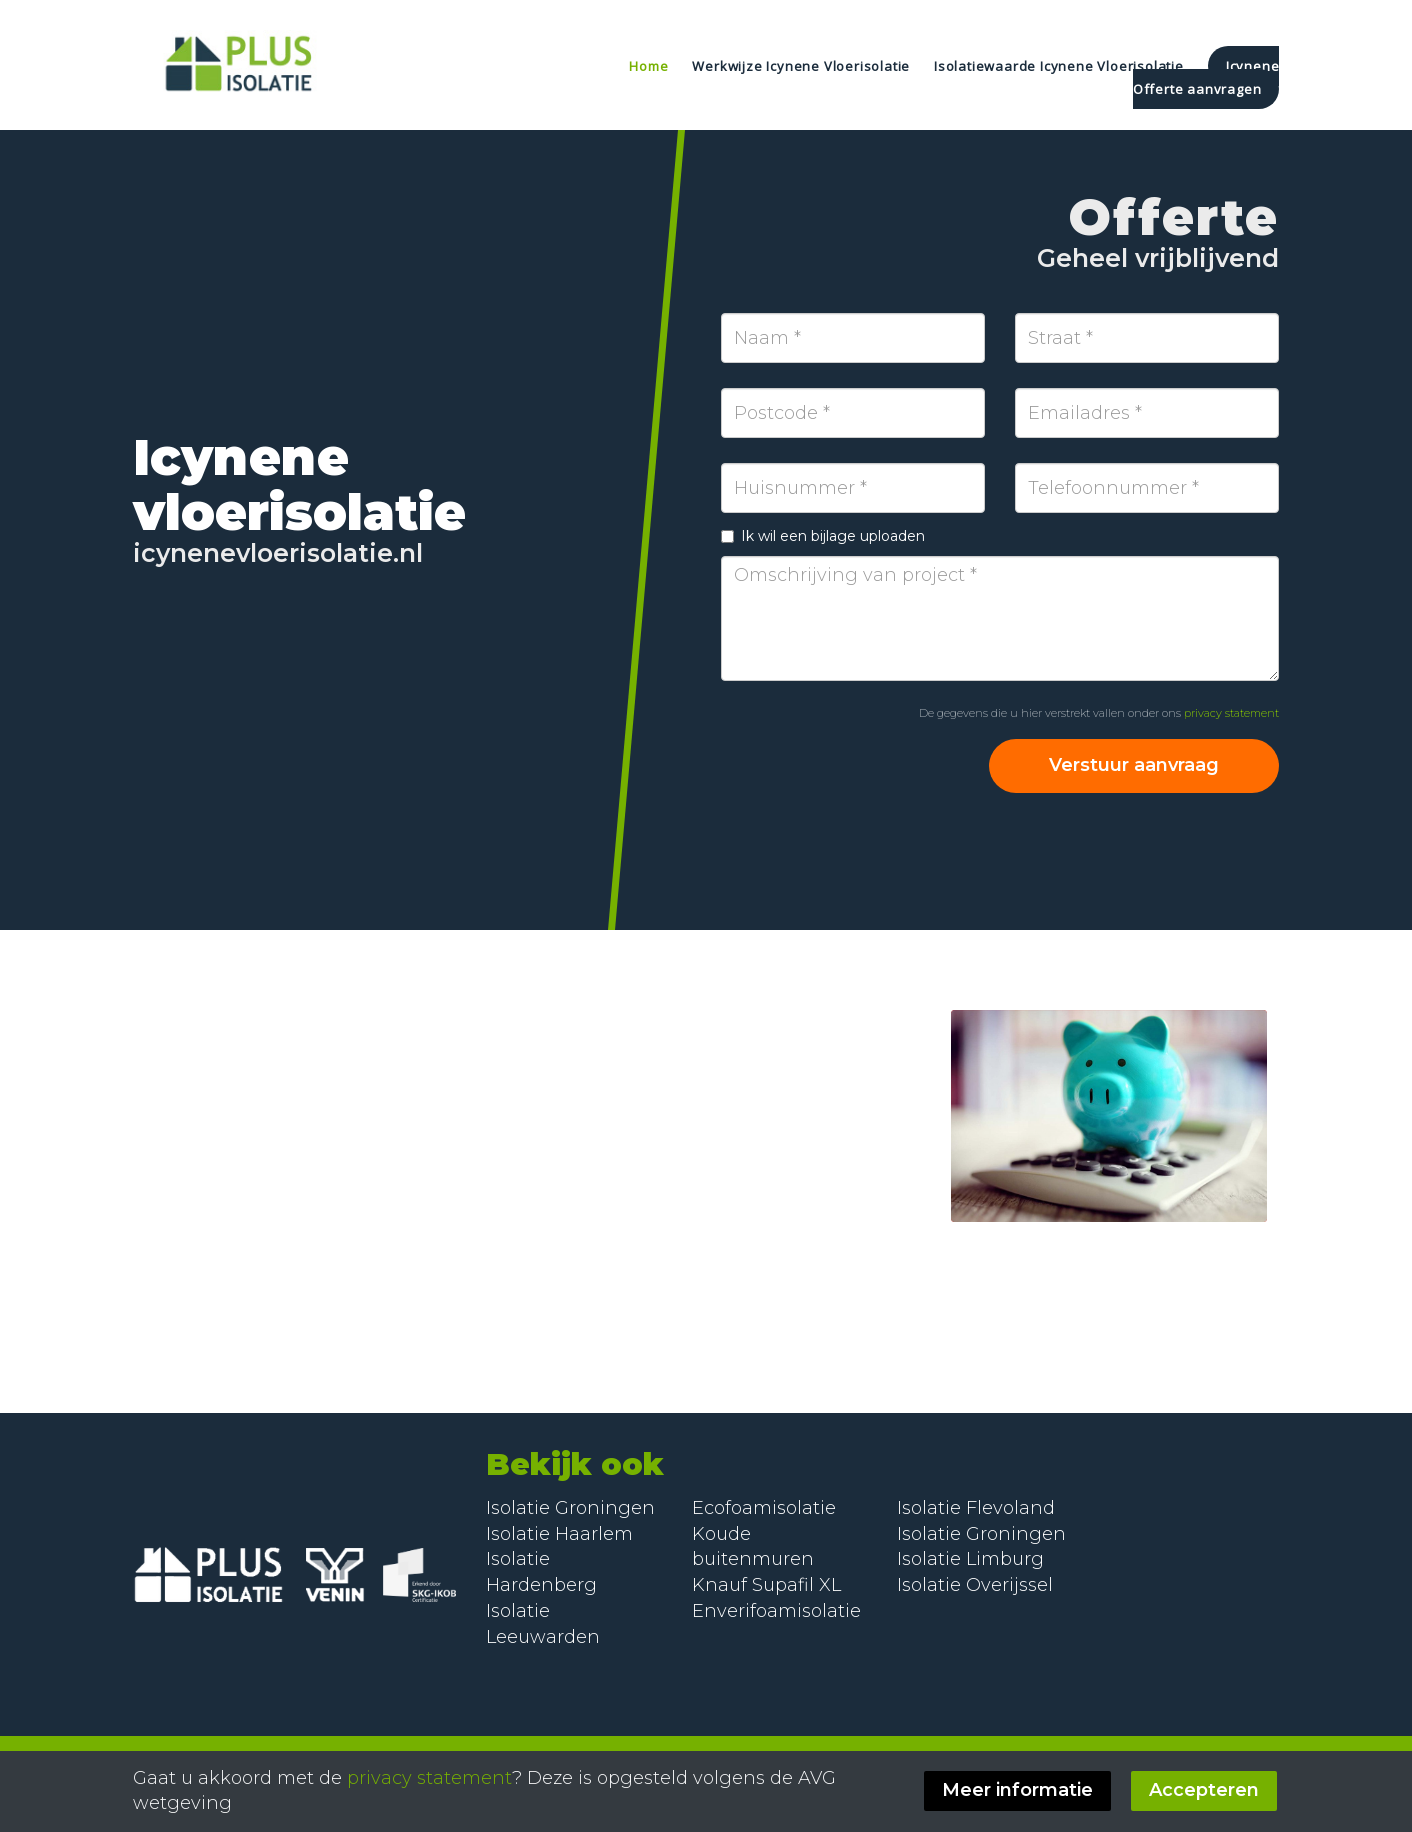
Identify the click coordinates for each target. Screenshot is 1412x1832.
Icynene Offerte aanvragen (1206, 77)
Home (648, 66)
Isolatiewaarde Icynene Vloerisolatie (1061, 66)
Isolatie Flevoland (976, 1508)
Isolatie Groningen (570, 1508)
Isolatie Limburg (970, 1559)
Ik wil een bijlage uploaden (823, 536)
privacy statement (1231, 713)
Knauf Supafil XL (766, 1585)
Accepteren (1206, 1790)
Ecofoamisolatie (764, 1508)
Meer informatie (1019, 1790)
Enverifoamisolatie (776, 1611)
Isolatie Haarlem (559, 1534)
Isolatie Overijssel (975, 1585)
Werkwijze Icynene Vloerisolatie (803, 66)
